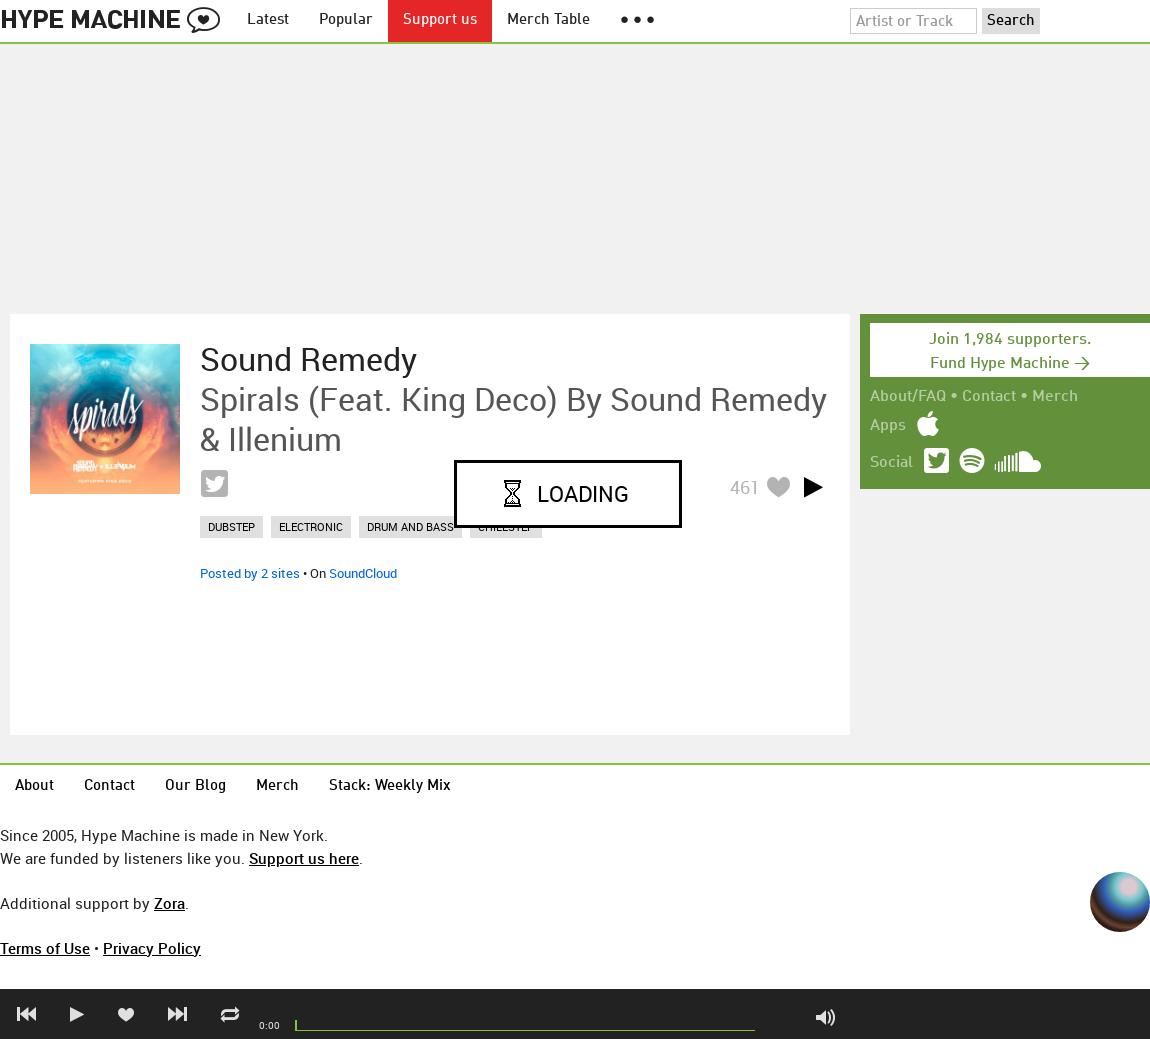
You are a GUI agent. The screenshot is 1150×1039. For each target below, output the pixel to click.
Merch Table (548, 20)
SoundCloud (363, 573)
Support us (440, 20)
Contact (989, 397)
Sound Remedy (308, 359)
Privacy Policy (152, 948)
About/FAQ (908, 397)
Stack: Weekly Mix (390, 786)
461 (745, 487)
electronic (311, 526)
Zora (169, 903)
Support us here (304, 858)
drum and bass (410, 526)
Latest (268, 20)
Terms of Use (45, 948)
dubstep (231, 526)
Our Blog (195, 786)
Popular (346, 20)
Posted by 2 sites (250, 573)
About (34, 786)
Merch (1055, 397)
